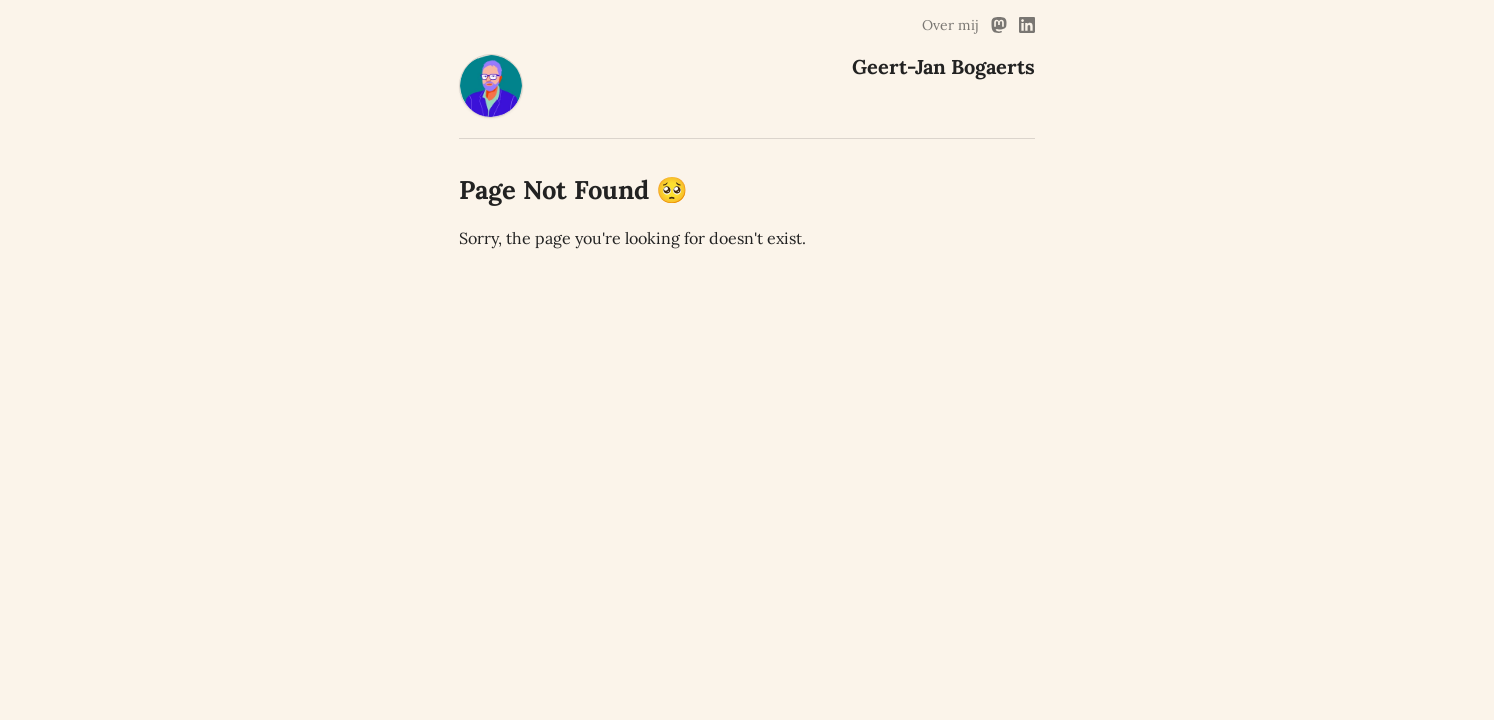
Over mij (950, 25)
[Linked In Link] (1027, 25)
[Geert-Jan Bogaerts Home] (491, 112)
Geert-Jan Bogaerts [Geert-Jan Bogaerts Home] (943, 66)
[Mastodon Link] (999, 25)
